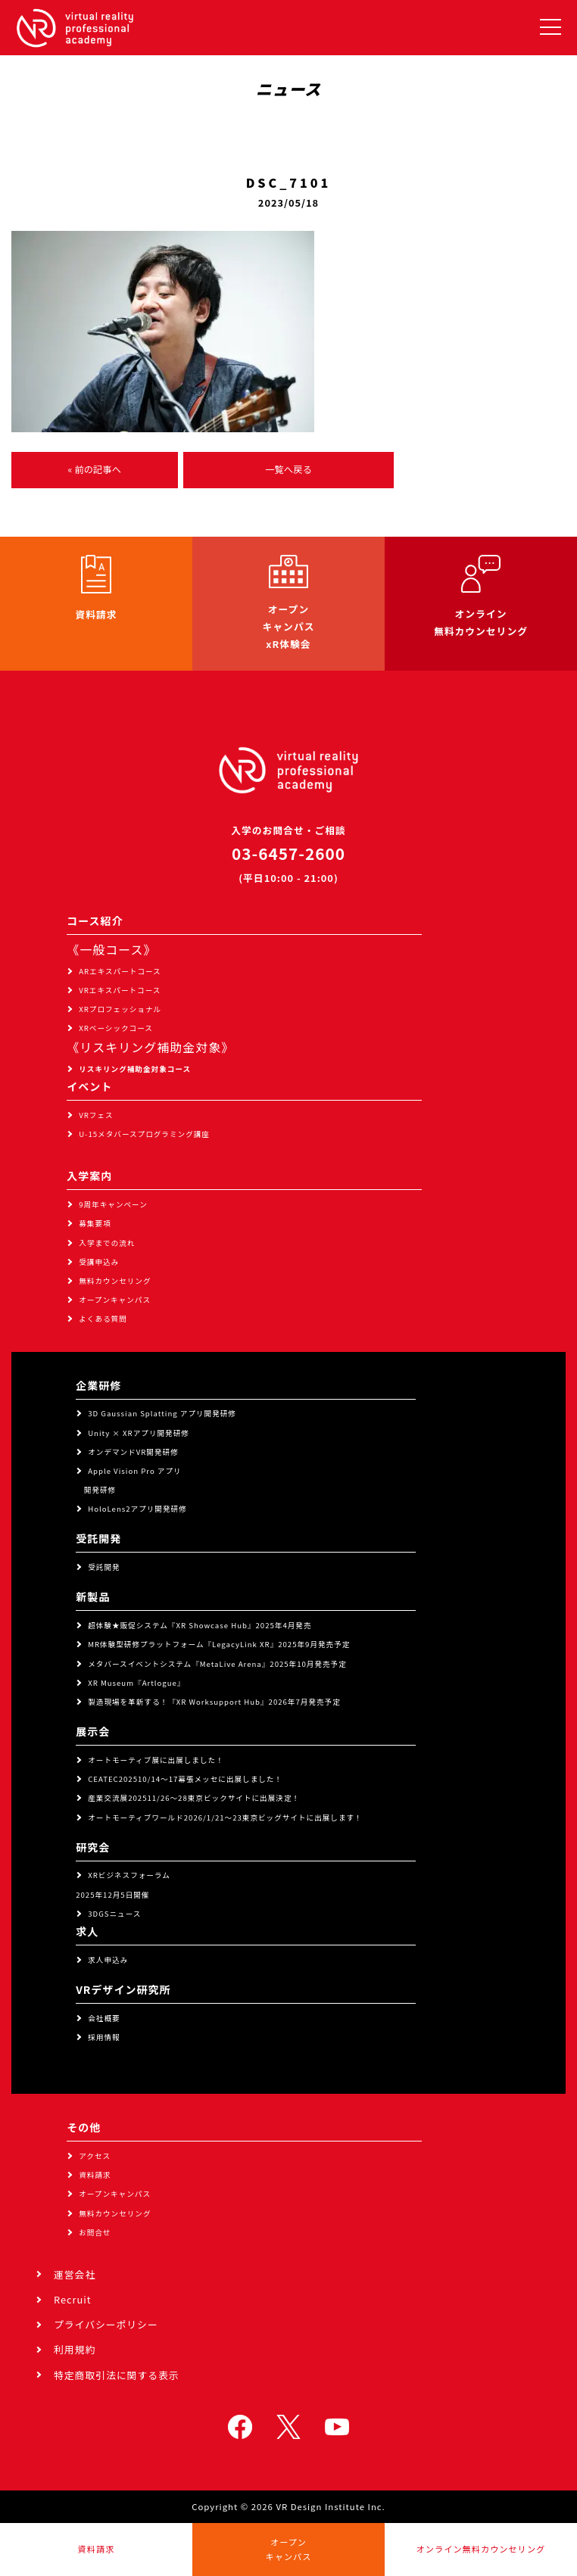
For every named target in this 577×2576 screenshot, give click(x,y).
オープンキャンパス (115, 1299)
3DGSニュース (114, 1913)
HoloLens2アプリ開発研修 (137, 1508)
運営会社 (74, 2274)
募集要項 (95, 1223)
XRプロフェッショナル (120, 1009)
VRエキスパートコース (120, 990)
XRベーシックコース (116, 1028)
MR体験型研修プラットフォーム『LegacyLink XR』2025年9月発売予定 (219, 1644)
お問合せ (95, 2232)
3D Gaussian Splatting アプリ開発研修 (162, 1413)
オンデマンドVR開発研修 (133, 1452)
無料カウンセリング (115, 1281)
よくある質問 (103, 1318)
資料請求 (95, 2175)
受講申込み (99, 1262)
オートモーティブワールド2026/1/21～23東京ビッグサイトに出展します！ (225, 1817)
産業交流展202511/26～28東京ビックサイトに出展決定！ (194, 1798)
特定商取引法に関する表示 (116, 2375)
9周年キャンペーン (113, 1204)
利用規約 (74, 2349)
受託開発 (104, 1567)
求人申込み (108, 1960)
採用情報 (104, 2037)
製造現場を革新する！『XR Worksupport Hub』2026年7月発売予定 (214, 1701)
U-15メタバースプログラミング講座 (144, 1134)
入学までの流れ (107, 1243)
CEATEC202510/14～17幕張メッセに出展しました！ (185, 1779)
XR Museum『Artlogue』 (136, 1682)
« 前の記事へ (94, 469)
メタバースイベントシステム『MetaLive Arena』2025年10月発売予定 (217, 1664)
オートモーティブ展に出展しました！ (156, 1760)
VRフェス (96, 1115)
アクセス (95, 2156)
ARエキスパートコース (120, 971)
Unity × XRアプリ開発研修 (138, 1433)
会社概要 (104, 2018)
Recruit (73, 2299)
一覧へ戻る (288, 469)
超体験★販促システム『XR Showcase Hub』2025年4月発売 (199, 1625)
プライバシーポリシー (106, 2324)
